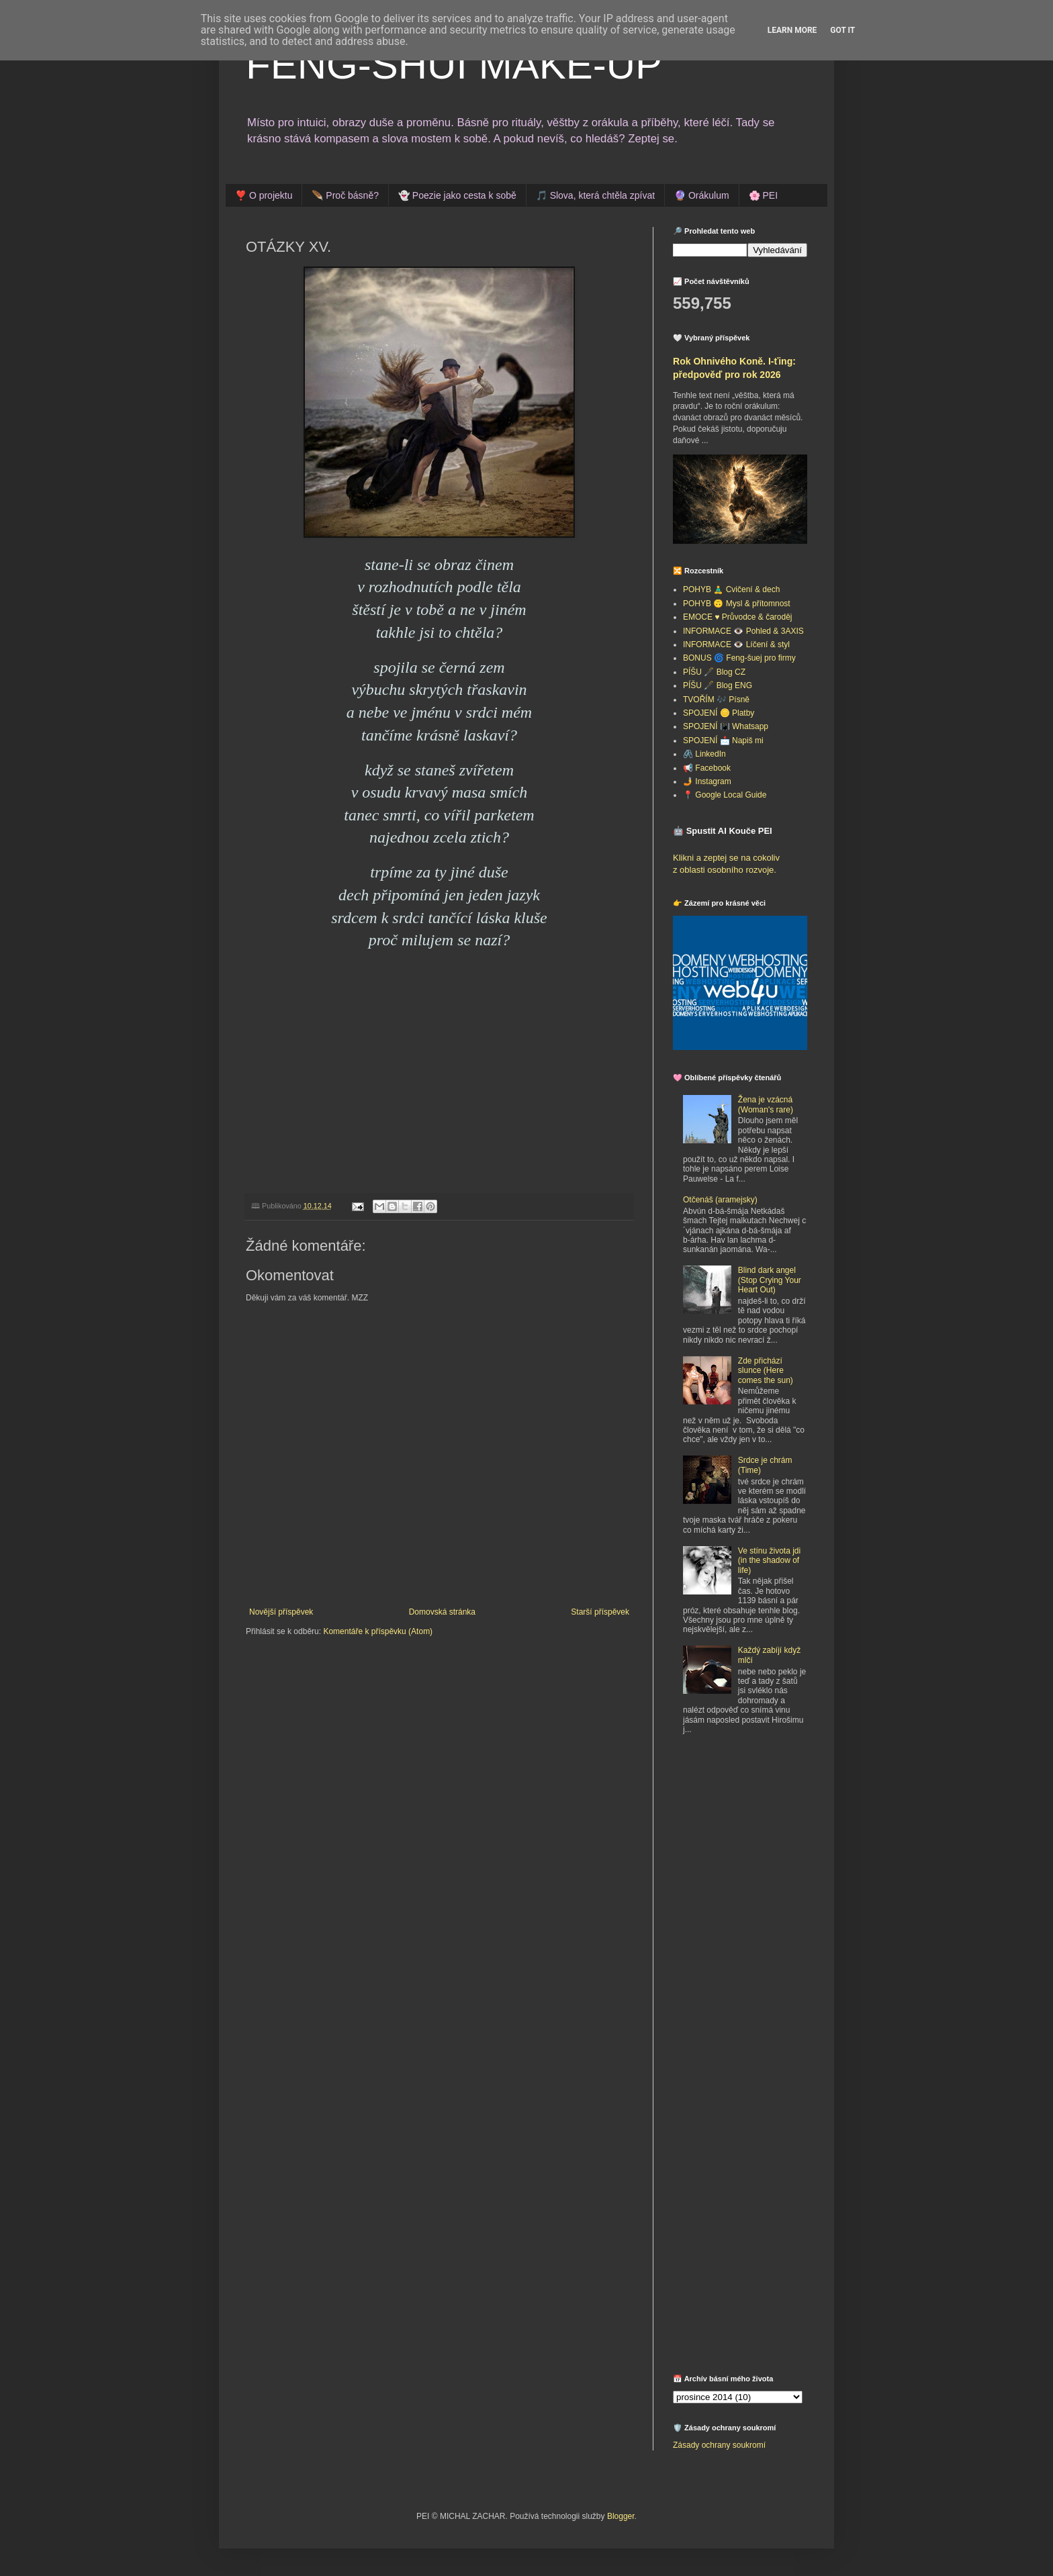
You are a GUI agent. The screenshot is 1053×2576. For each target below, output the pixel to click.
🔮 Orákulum (701, 195)
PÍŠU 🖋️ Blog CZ (714, 672)
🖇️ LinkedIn (704, 754)
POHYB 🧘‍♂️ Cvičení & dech (731, 589)
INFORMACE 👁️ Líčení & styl (736, 644)
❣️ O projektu (263, 195)
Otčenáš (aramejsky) (720, 1199)
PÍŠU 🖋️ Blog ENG (717, 685)
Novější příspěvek (281, 1612)
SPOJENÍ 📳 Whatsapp (725, 726)
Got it (842, 30)
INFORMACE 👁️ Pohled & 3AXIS (743, 631)
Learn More (792, 30)
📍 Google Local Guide (724, 795)
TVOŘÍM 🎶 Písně (716, 699)
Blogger (621, 2516)
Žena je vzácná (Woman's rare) (765, 1104)
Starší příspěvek (600, 1612)
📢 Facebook (707, 768)
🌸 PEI (763, 195)
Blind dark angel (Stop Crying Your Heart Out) (769, 1280)
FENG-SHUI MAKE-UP (454, 64)
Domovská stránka (442, 1612)
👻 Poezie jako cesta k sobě (457, 195)
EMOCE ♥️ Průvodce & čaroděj (737, 617)
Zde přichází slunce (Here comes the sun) (765, 1370)
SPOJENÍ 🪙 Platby (718, 713)
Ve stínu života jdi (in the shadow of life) (769, 1560)
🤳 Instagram (707, 781)
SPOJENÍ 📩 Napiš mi (723, 740)
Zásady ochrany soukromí (719, 2445)
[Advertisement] (757, 1844)
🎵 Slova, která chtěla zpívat (595, 195)
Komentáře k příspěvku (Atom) (377, 1631)
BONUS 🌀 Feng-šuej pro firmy (739, 658)
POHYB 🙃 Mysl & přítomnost (736, 603)
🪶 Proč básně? (345, 195)
